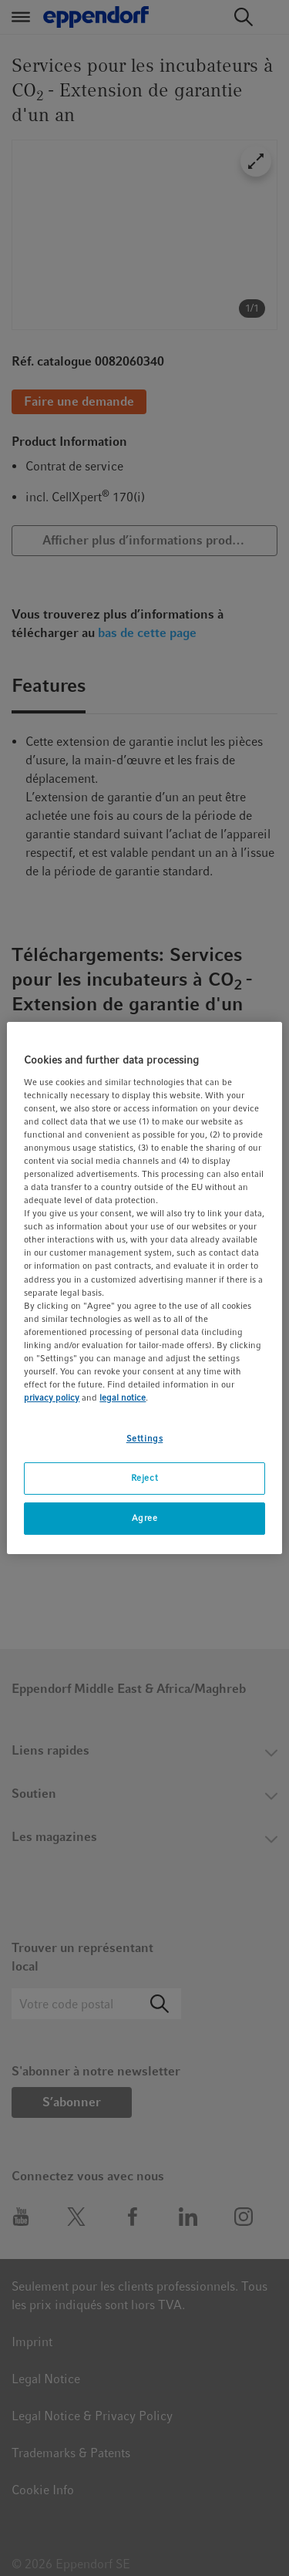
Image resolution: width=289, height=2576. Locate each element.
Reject (144, 1477)
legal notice (122, 1397)
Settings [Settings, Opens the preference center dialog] (144, 1438)
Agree (145, 1517)
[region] (144, 1288)
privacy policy (51, 1397)
